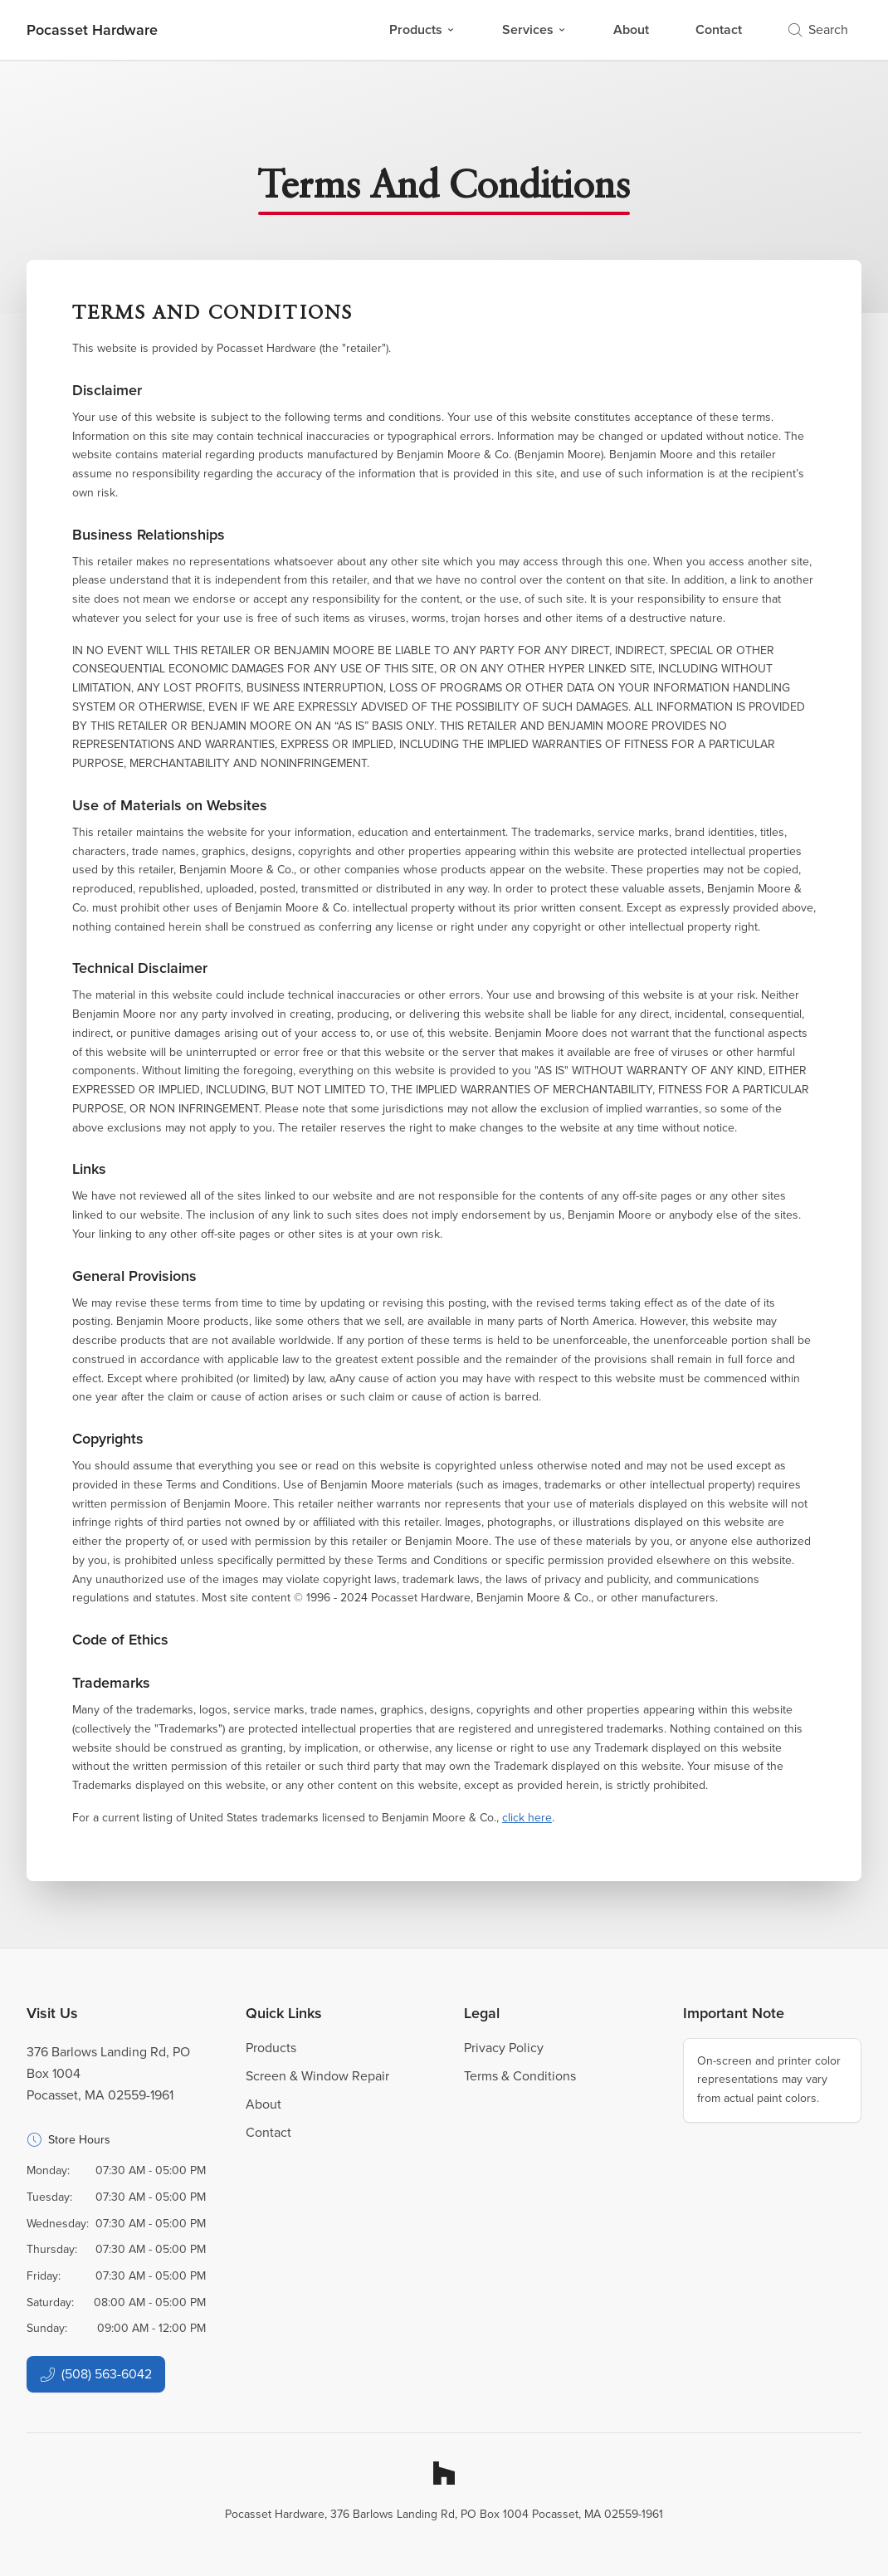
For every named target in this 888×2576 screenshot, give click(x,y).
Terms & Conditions (520, 2075)
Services (534, 29)
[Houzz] (444, 2473)
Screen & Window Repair (317, 2075)
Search (818, 29)
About (631, 29)
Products (422, 29)
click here (527, 1817)
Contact (718, 29)
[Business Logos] (92, 30)
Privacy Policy (504, 2047)
